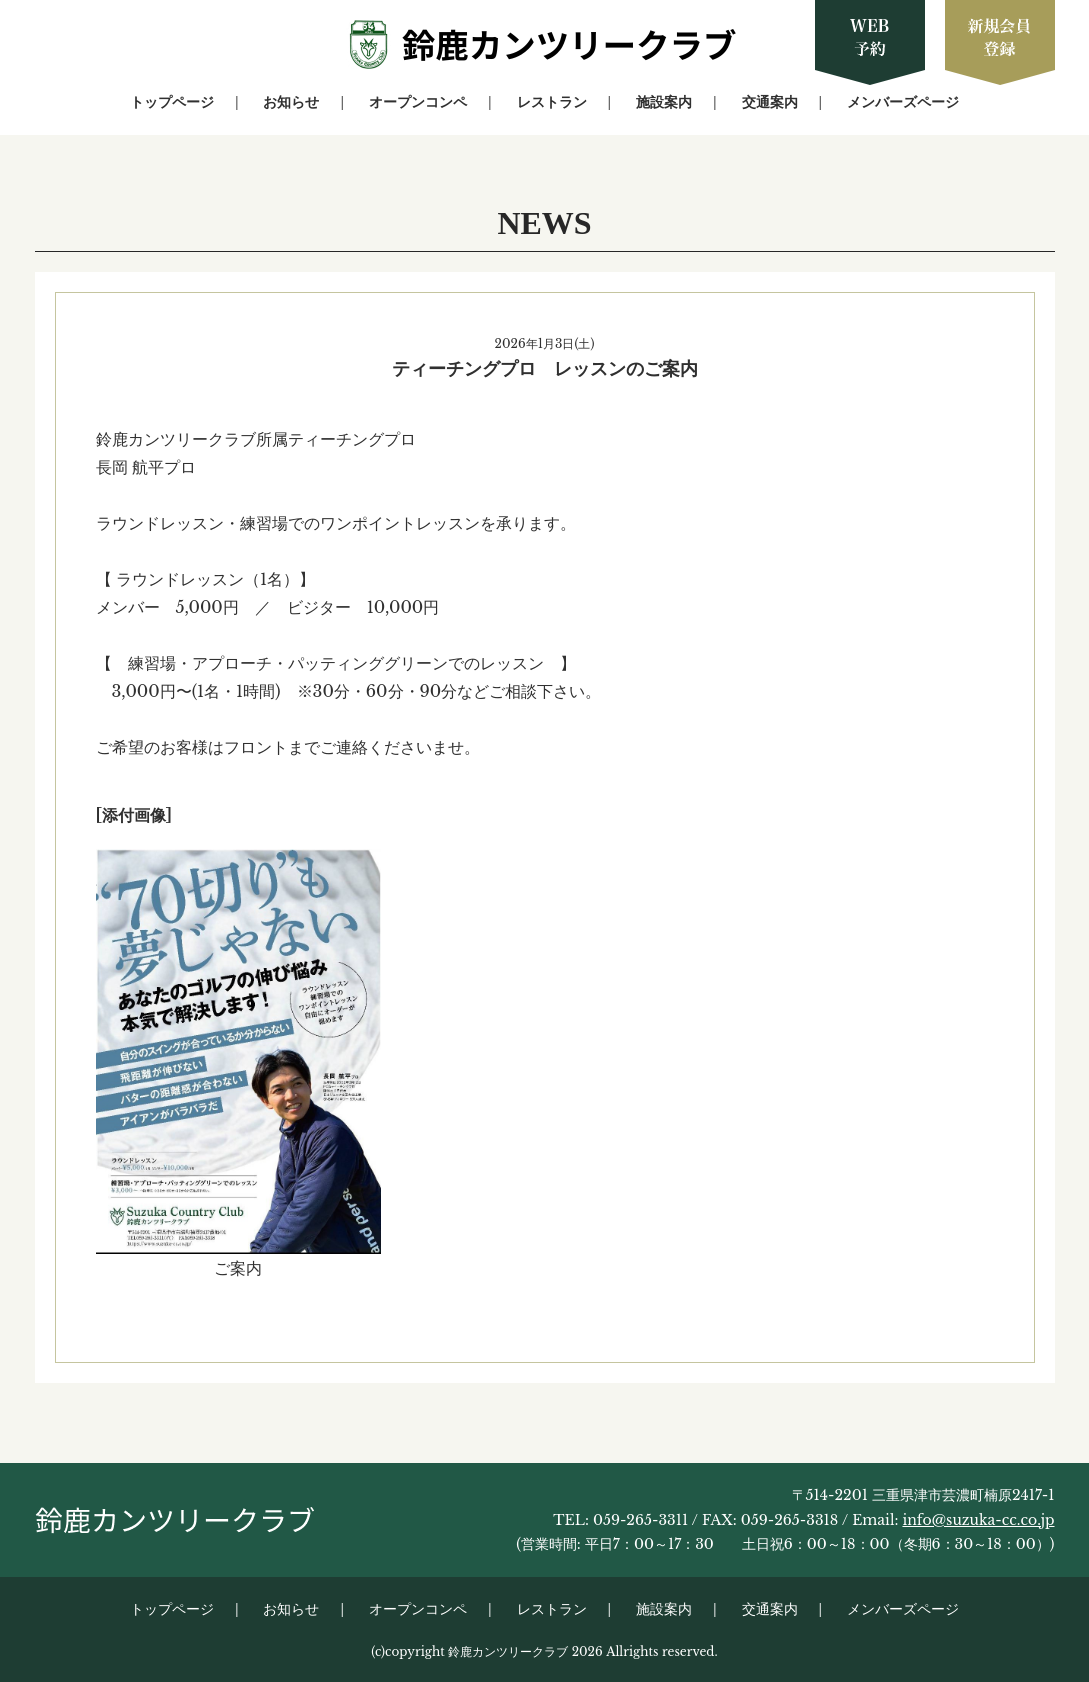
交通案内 (770, 102)
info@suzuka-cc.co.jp (978, 1520)
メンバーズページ (903, 102)
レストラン (552, 102)
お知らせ (291, 102)
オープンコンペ (418, 102)
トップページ (172, 102)
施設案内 (664, 102)
